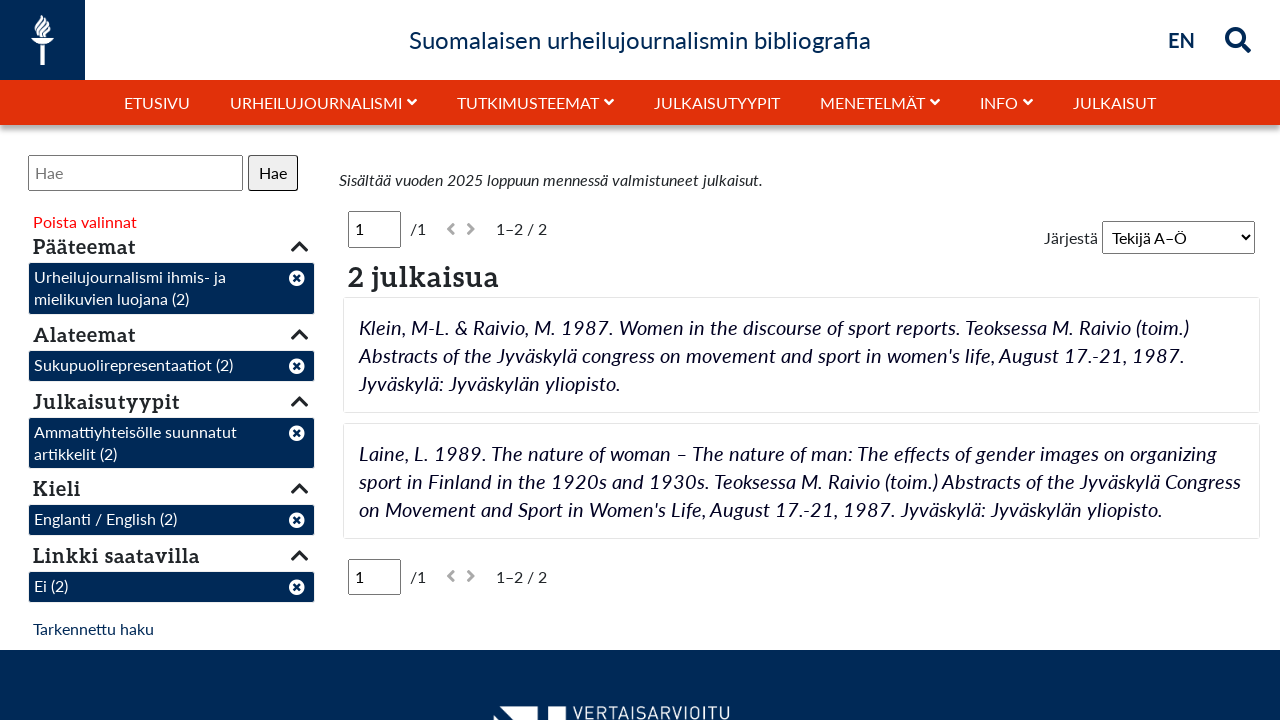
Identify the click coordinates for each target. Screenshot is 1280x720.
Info (999, 102)
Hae (273, 172)
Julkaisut (1114, 102)
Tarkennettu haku (93, 628)
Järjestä (1071, 237)
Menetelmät (872, 102)
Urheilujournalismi (316, 102)
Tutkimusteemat (528, 102)
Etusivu (157, 102)
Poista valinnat (85, 221)
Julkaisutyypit (717, 102)
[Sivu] (374, 229)
